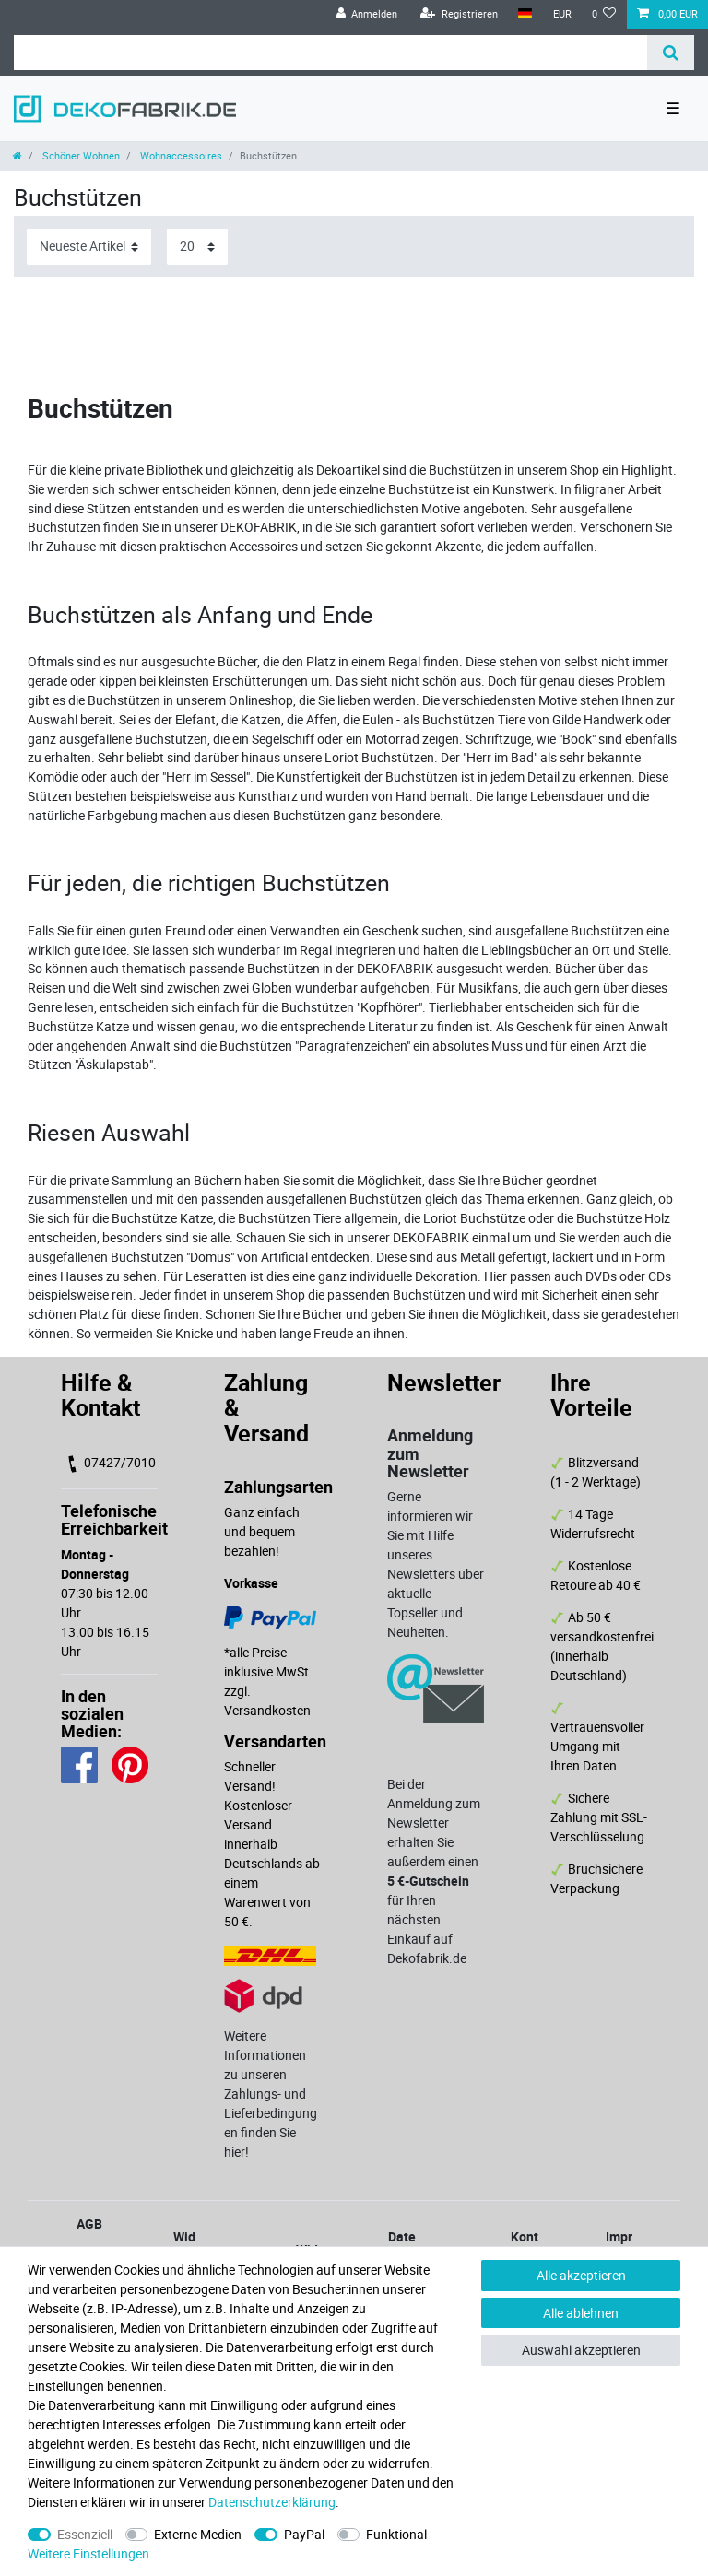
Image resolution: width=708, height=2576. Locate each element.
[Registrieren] (459, 14)
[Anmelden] (366, 14)
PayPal (304, 2534)
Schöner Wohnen (80, 155)
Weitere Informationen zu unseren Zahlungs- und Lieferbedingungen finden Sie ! (270, 2093)
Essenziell (84, 2534)
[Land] (525, 14)
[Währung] (561, 14)
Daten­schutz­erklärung (272, 2502)
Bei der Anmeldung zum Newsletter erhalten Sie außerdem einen (434, 1822)
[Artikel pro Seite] (197, 247)
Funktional (396, 2534)
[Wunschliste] (604, 14)
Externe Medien (198, 2534)
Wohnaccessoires (179, 155)
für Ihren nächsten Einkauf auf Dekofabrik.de (428, 1919)
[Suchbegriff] (330, 52)
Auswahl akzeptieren (581, 2349)
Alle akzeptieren (581, 2275)
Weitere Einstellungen (88, 2553)
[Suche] (670, 52)
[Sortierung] (89, 247)
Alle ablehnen (581, 2313)
